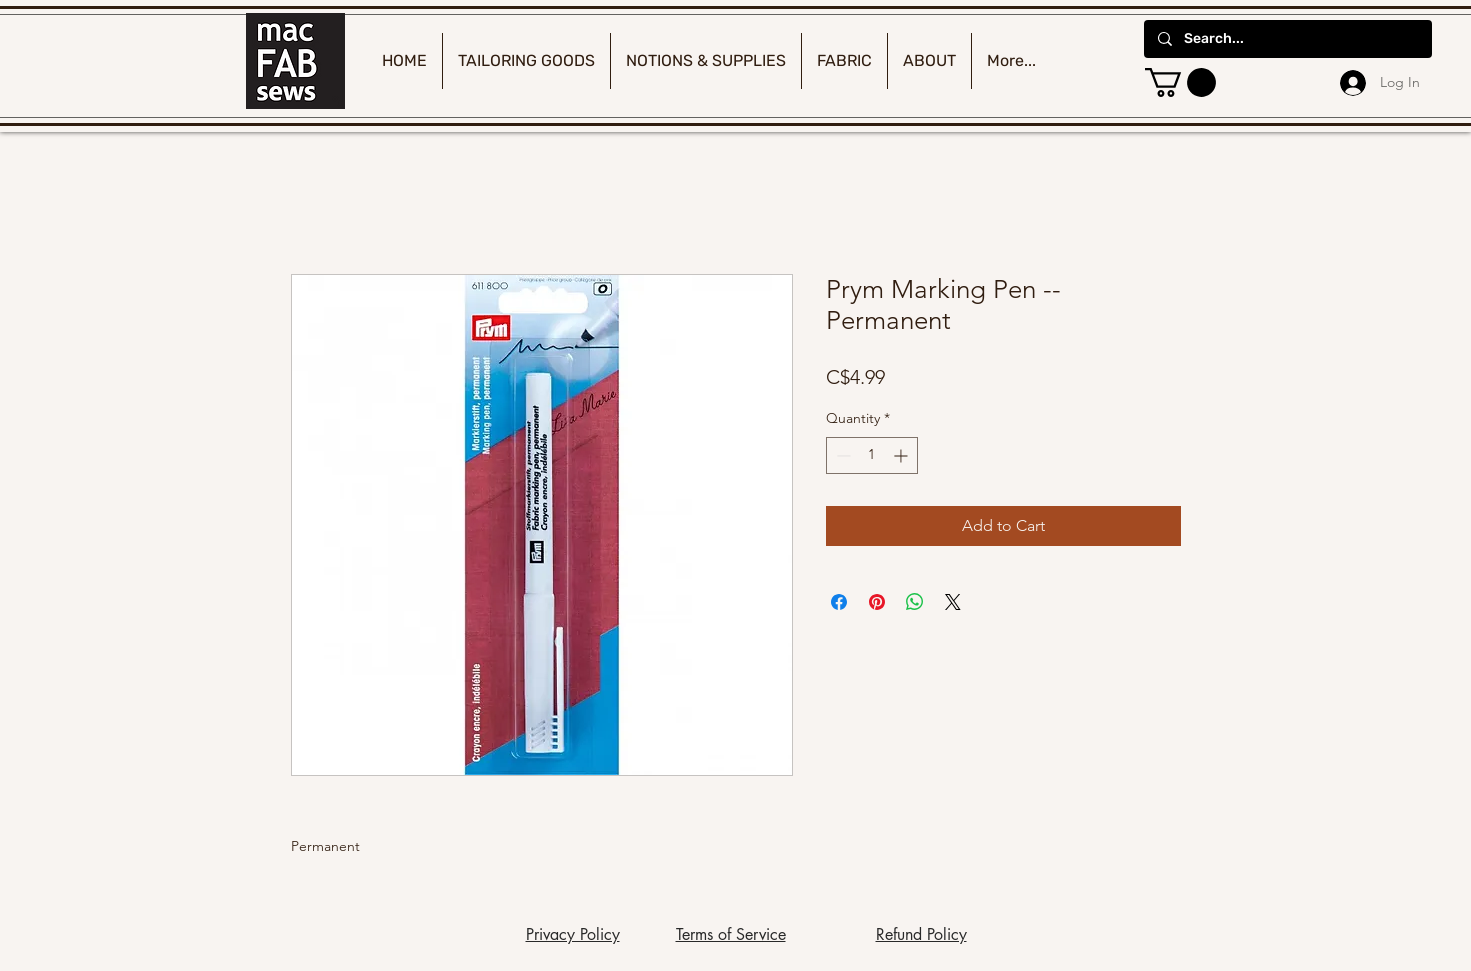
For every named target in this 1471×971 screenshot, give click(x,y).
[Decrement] (841, 455)
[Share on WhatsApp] (915, 602)
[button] (1180, 82)
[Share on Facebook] (839, 602)
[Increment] (902, 455)
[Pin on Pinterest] (877, 602)
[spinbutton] (872, 455)
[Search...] (1287, 39)
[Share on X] (953, 602)
